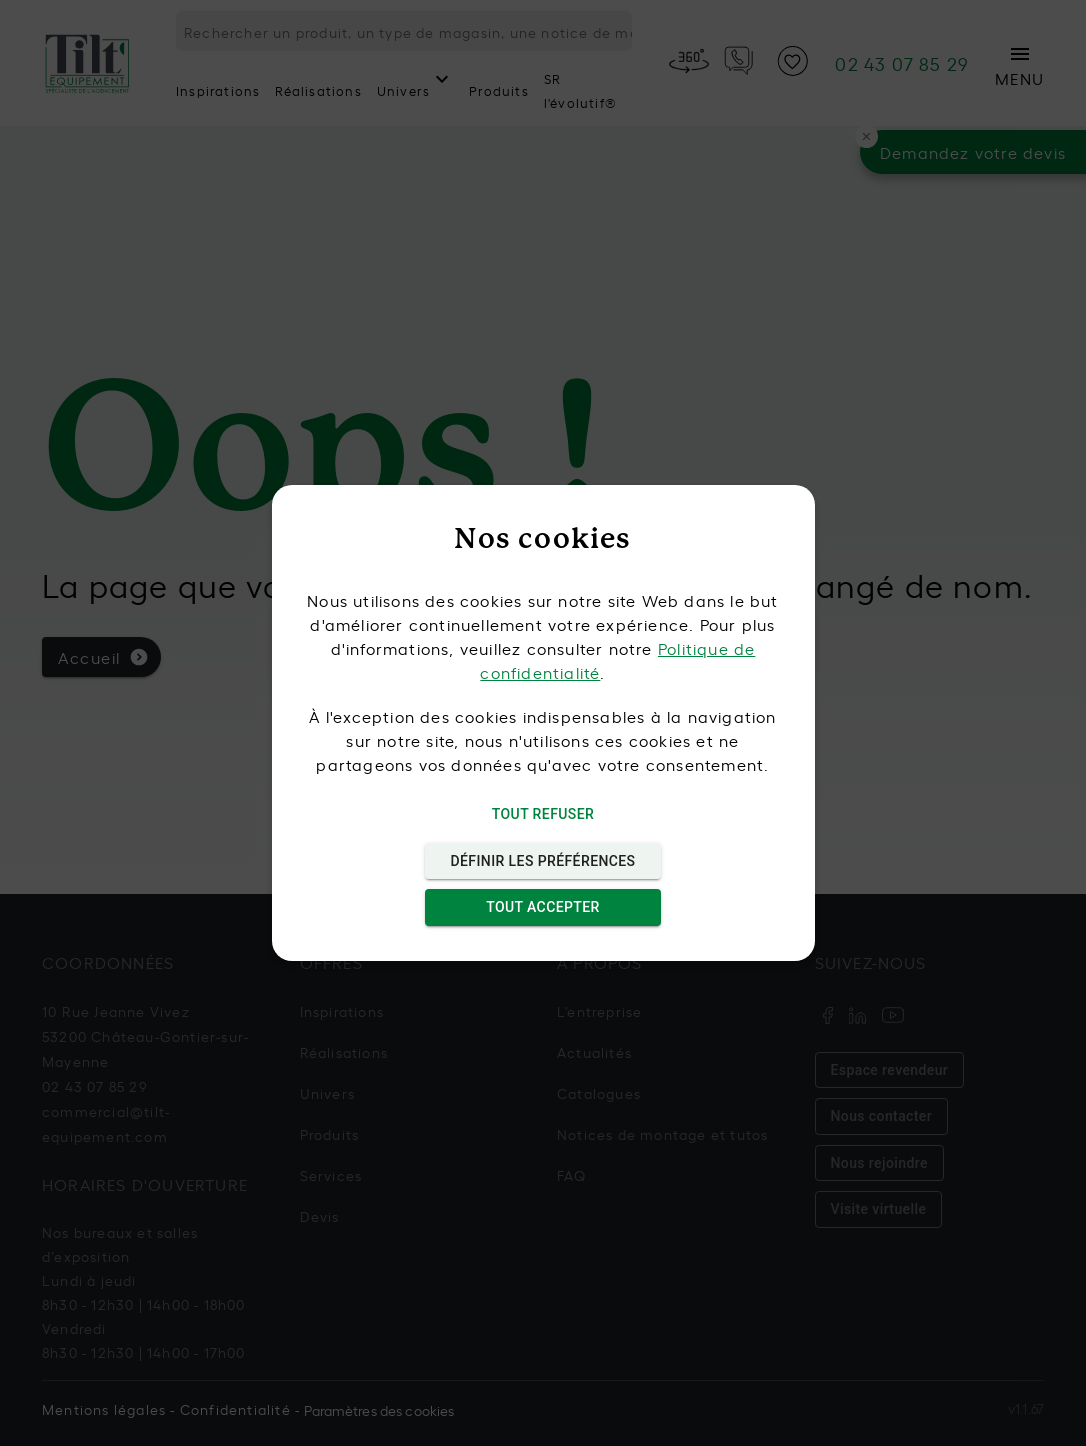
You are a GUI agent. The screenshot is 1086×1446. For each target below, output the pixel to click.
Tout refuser (543, 814)
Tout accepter (543, 907)
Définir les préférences (543, 861)
